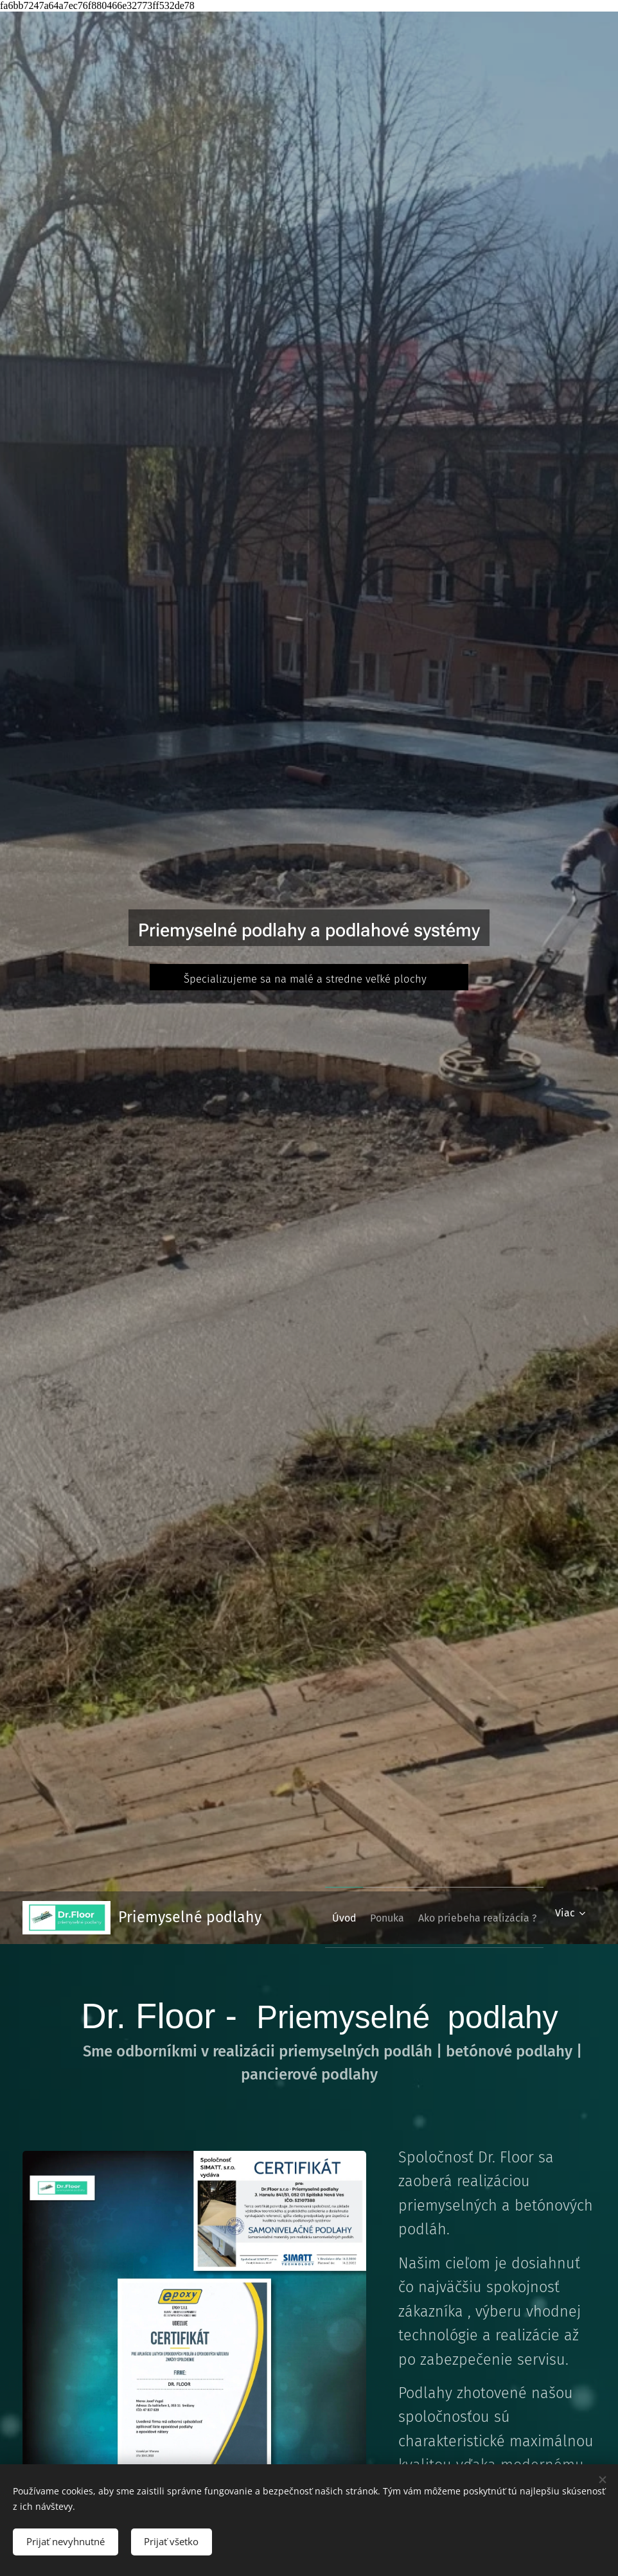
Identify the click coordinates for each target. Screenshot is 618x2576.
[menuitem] (462, 1917)
